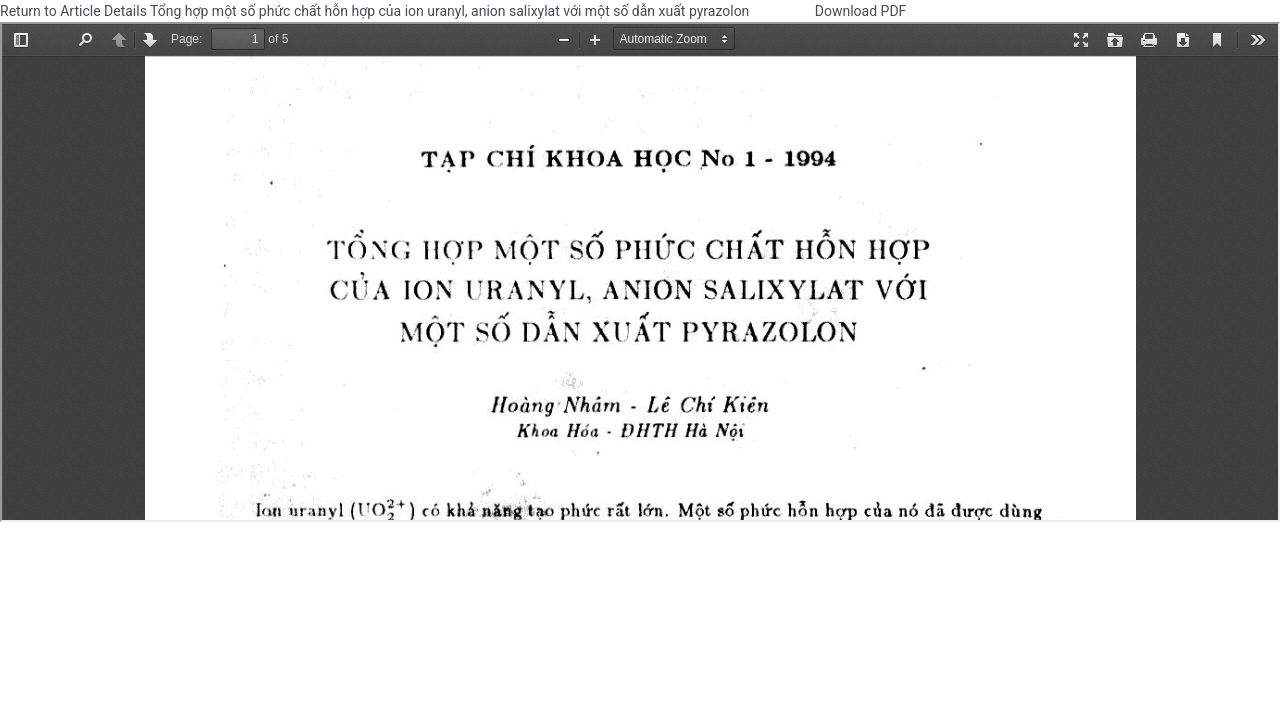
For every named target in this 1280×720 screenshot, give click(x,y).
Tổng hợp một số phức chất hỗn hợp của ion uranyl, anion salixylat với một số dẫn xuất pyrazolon (451, 11)
